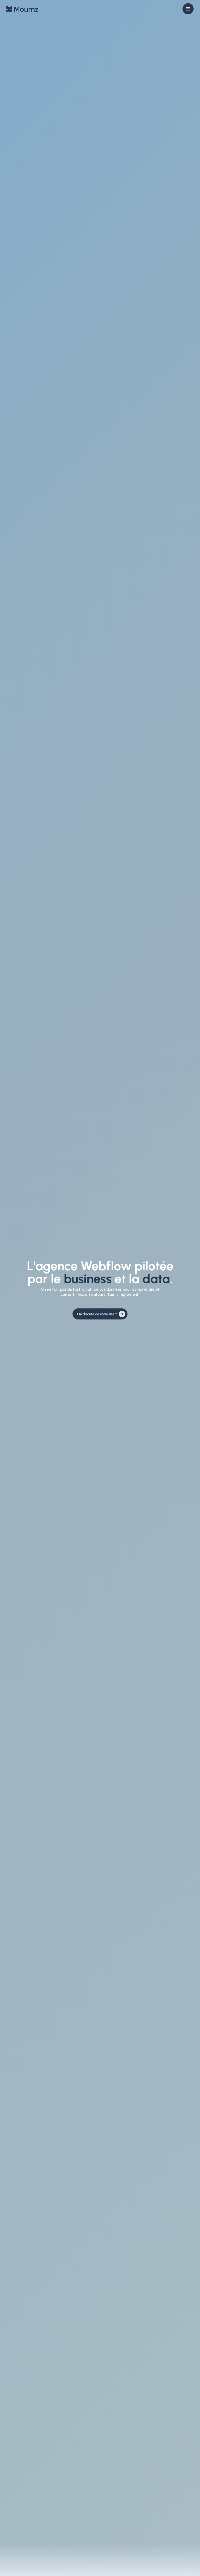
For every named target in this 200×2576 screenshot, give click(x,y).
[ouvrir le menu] (188, 8)
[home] (27, 9)
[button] (188, 8)
